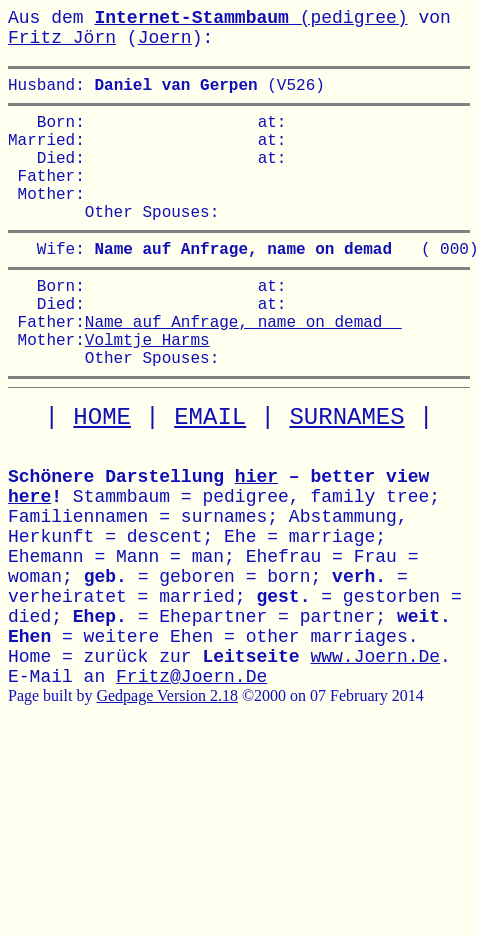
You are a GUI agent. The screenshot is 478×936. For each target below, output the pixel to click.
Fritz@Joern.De (191, 729)
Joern (165, 38)
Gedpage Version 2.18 (166, 747)
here (29, 549)
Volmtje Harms (147, 387)
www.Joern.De (375, 709)
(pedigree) (250, 18)
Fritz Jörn (62, 38)
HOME (102, 469)
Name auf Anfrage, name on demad (243, 365)
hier (256, 529)
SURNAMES (346, 469)
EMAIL (210, 469)
